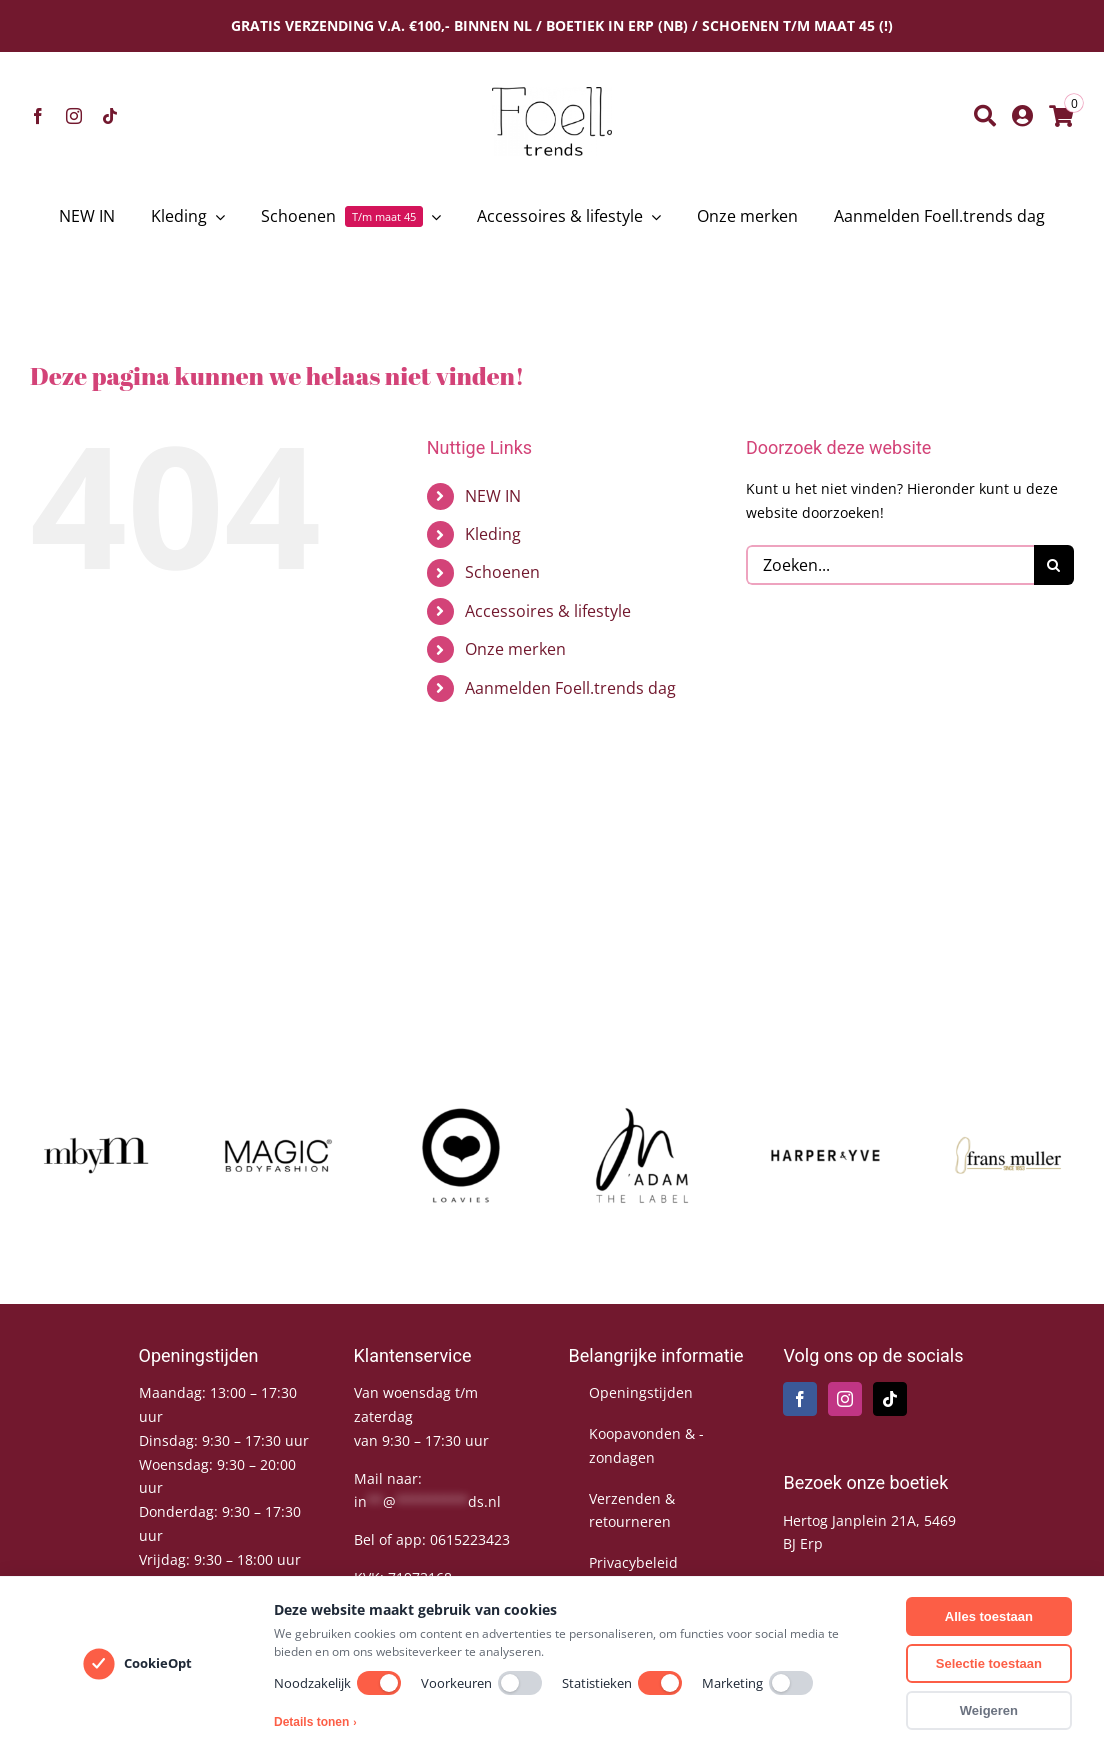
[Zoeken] (985, 116)
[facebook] (38, 116)
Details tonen (315, 1722)
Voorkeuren (481, 1683)
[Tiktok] (890, 1399)
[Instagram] (845, 1399)
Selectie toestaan (989, 1663)
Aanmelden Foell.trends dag (570, 688)
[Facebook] (800, 1399)
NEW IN (493, 496)
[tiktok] (110, 116)
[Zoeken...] (890, 565)
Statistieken (622, 1683)
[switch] (379, 1683)
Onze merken (515, 649)
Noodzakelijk (337, 1683)
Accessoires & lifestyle (548, 611)
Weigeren (989, 1710)
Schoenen (502, 572)
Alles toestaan (989, 1616)
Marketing (757, 1683)
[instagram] (74, 116)
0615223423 (470, 1539)
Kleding (493, 534)
